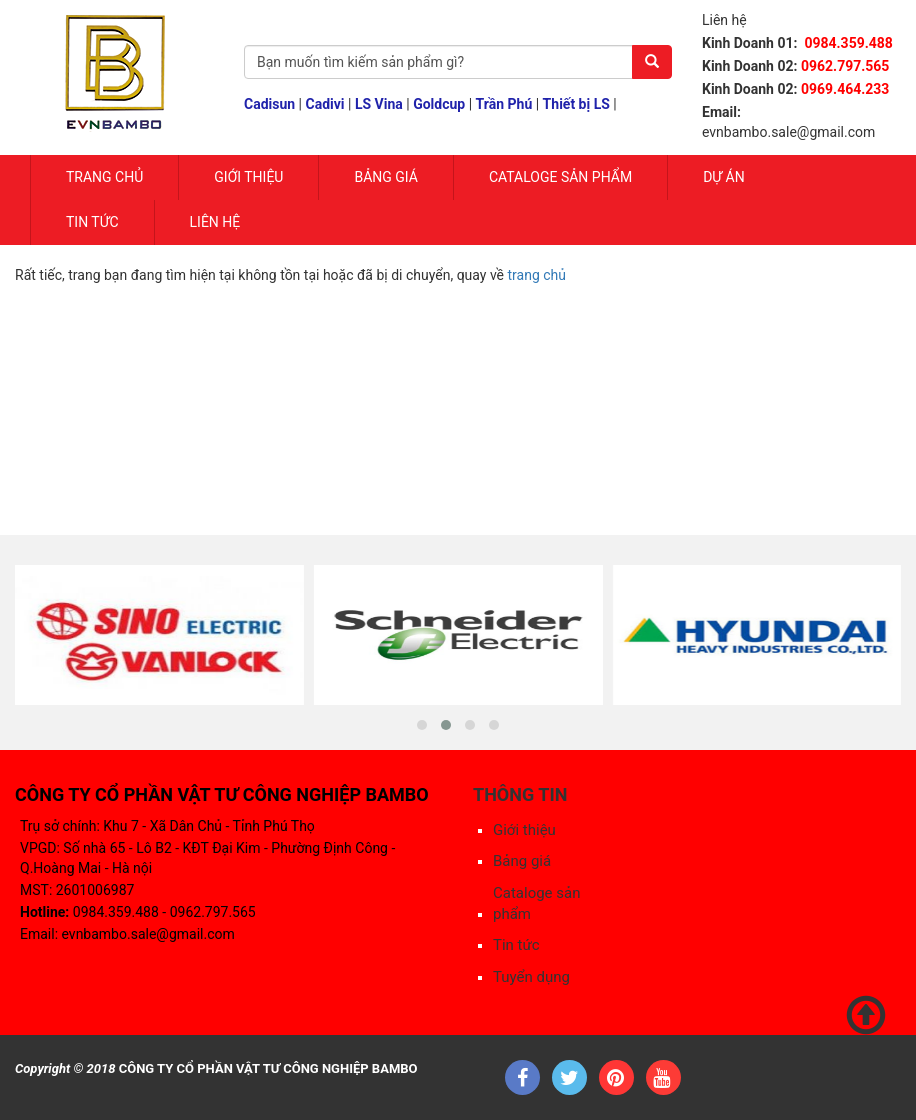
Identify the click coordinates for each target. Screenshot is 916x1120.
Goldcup (439, 104)
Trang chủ (104, 177)
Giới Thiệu (248, 177)
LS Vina (379, 104)
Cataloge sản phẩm (560, 177)
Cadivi (325, 104)
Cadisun (269, 104)
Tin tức (92, 222)
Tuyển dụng (531, 977)
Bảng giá (385, 177)
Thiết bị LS (576, 104)
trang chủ (537, 275)
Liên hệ (215, 222)
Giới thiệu (524, 830)
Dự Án (724, 177)
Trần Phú (504, 104)
